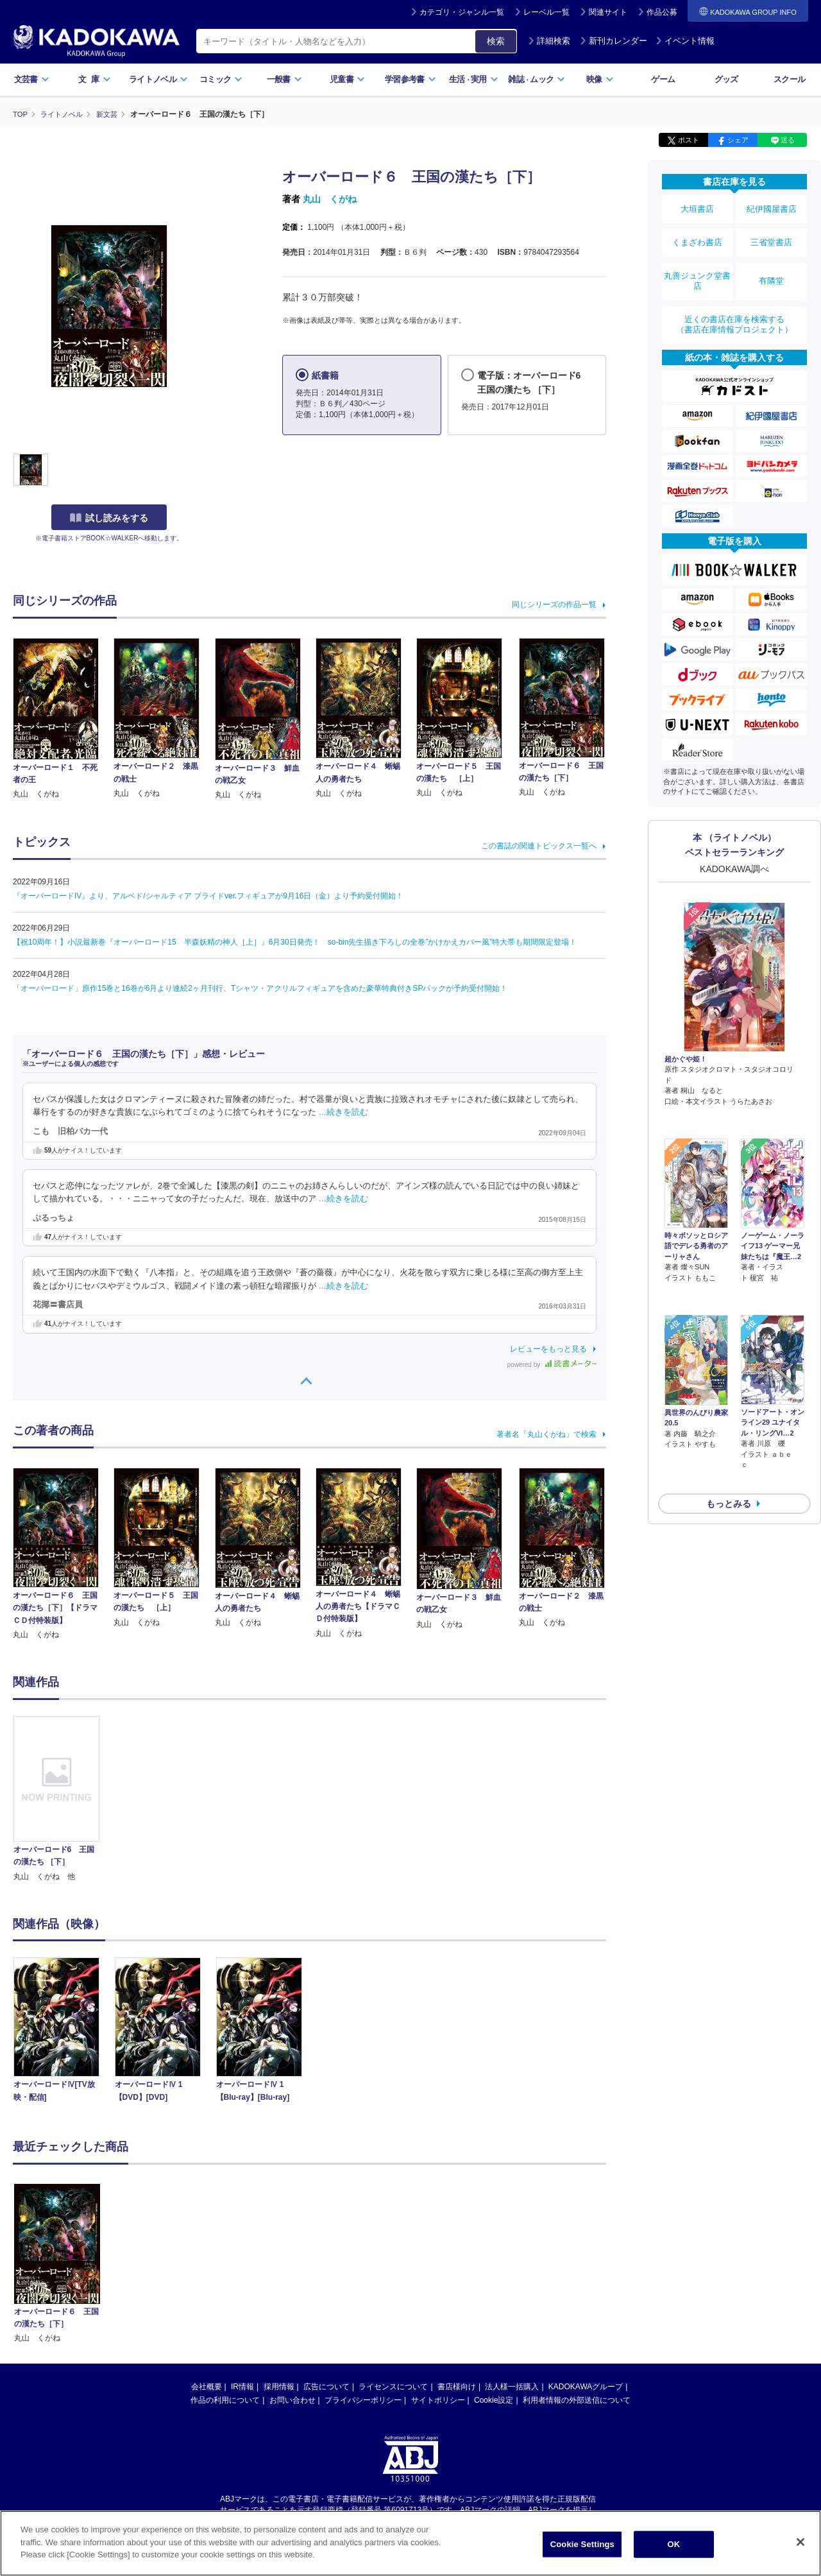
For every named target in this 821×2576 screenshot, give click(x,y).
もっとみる (728, 1407)
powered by (552, 1364)
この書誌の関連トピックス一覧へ (539, 845)
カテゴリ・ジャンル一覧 (461, 12)
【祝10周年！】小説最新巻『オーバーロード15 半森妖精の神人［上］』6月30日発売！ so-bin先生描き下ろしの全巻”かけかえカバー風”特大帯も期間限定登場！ (295, 941)
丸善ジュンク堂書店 (697, 264)
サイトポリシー (438, 2399)
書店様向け (456, 2386)
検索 (496, 41)
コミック (220, 79)
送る (788, 140)
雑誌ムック (536, 79)
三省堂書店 (771, 232)
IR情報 (242, 2386)
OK (673, 2544)
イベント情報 (685, 41)
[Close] (800, 2542)
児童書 (347, 79)
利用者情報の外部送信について (577, 2399)
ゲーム (663, 79)
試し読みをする (109, 518)
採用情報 (279, 2386)
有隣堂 (771, 264)
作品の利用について (225, 2399)
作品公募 (662, 12)
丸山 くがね (330, 199)
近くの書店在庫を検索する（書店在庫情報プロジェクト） (734, 301)
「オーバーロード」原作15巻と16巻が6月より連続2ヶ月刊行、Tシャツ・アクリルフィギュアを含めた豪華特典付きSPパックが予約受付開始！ (260, 987)
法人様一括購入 (512, 2386)
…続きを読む (344, 1112)
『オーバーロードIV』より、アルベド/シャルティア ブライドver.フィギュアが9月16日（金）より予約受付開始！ (208, 895)
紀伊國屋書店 (772, 206)
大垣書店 (697, 206)
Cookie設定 (493, 2399)
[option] (63, 1798)
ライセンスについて (393, 2386)
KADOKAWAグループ (585, 2386)
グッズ (726, 79)
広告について (326, 2386)
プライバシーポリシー (363, 2399)
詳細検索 (549, 41)
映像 (600, 79)
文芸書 (31, 79)
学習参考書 (410, 79)
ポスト (688, 140)
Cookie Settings (582, 2544)
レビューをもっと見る (548, 1348)
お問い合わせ (292, 2399)
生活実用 (473, 79)
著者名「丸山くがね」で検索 (546, 1433)
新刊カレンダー (613, 41)
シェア (738, 140)
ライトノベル (158, 79)
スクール (789, 79)
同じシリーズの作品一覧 (554, 603)
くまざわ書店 (697, 232)
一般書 (284, 79)
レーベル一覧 (546, 12)
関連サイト (608, 12)
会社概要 (206, 2386)
